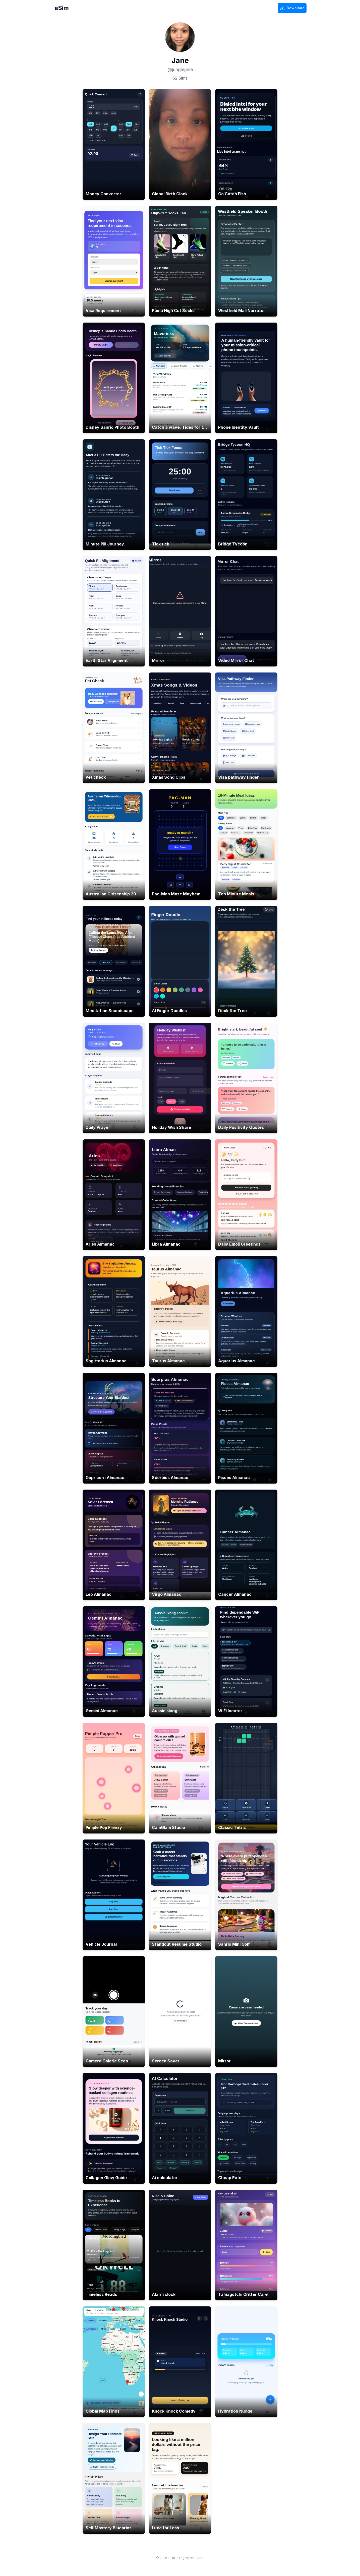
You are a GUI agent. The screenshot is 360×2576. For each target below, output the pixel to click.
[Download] (292, 8)
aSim (61, 8)
